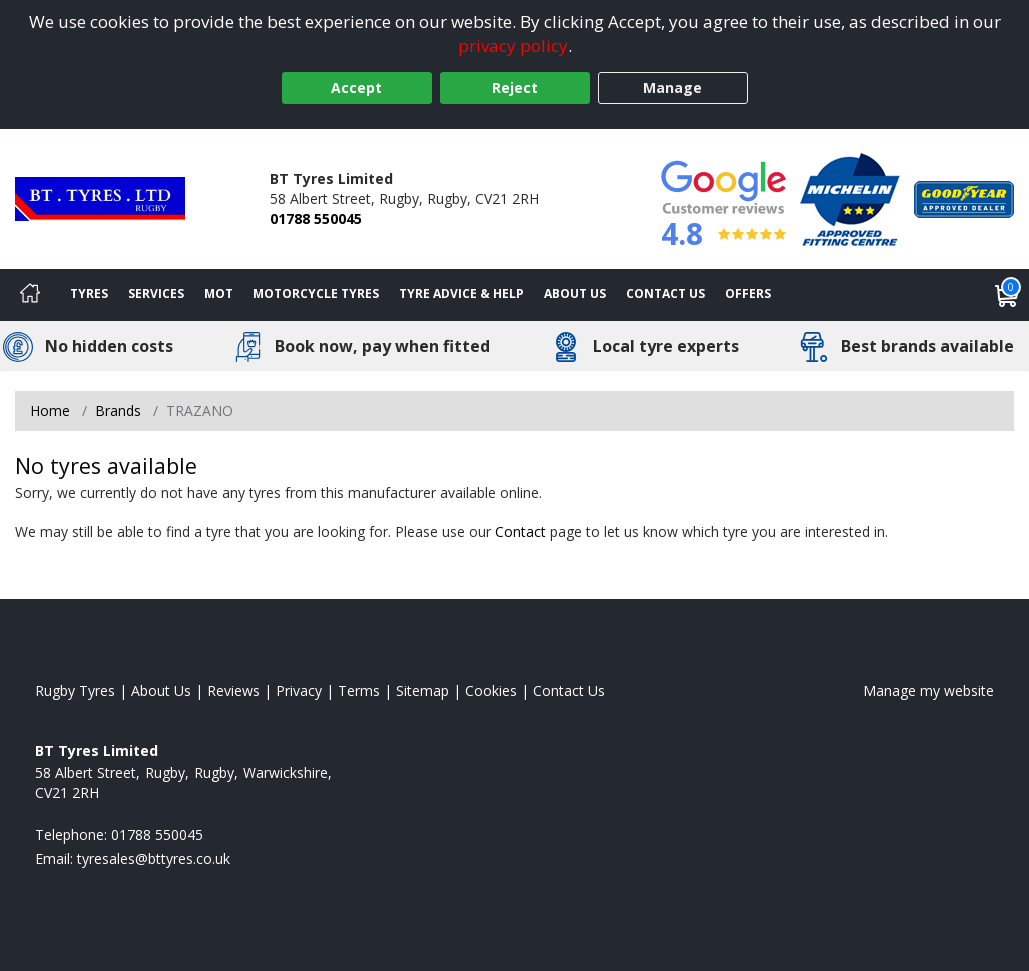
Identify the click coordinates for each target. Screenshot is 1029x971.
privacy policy (513, 45)
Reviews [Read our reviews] (233, 690)
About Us (575, 293)
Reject (515, 87)
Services (156, 293)
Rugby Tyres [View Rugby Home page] (75, 690)
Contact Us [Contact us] (665, 293)
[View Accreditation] (850, 197)
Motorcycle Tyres (316, 293)
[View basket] (1007, 295)
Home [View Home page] (50, 410)
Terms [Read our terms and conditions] (359, 690)
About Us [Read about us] (161, 690)
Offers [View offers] (748, 293)
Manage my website (928, 690)
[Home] (30, 295)
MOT (218, 293)
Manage (672, 87)
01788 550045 (316, 218)
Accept (356, 87)
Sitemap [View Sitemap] (422, 690)
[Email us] (153, 858)
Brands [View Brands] (118, 410)
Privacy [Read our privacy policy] (299, 690)
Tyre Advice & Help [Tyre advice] (461, 293)
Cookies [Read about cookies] (491, 690)
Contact (520, 531)
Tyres (89, 293)
